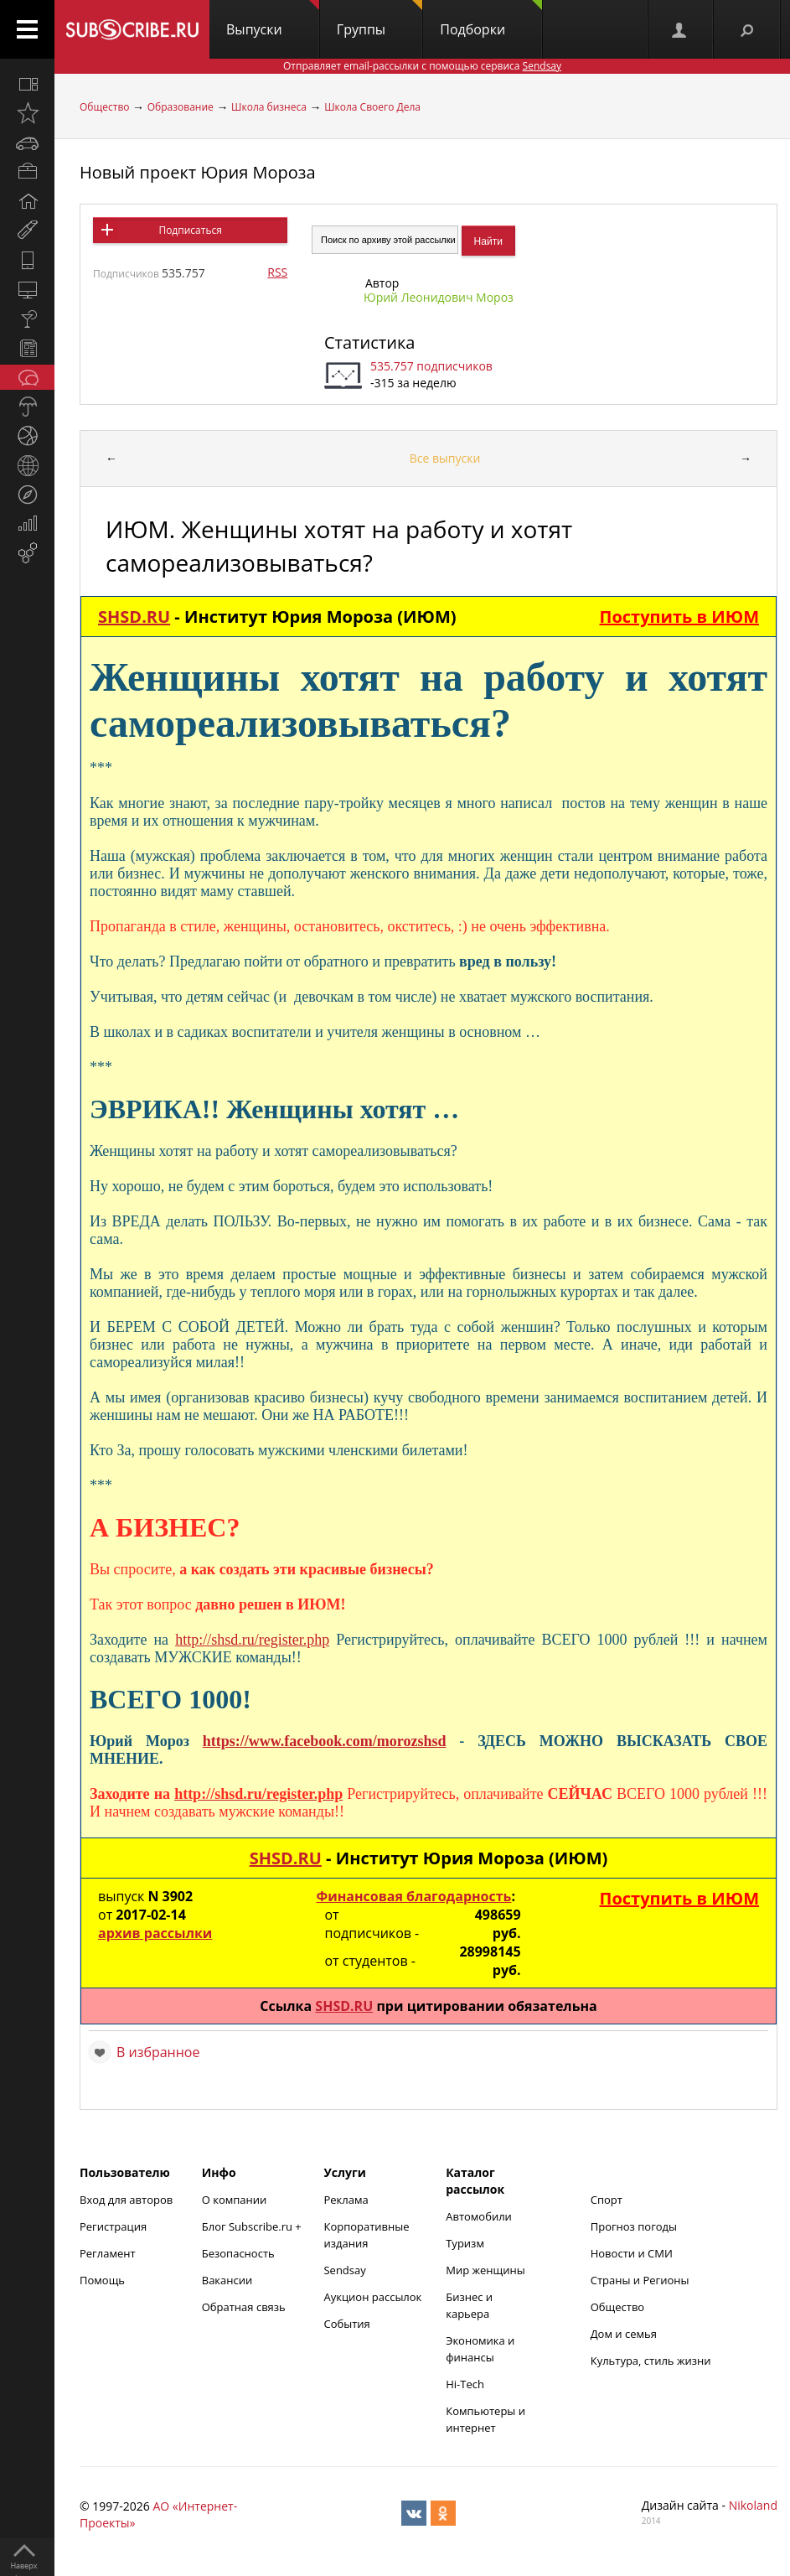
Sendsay (344, 2270)
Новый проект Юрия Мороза (198, 172)
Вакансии (227, 2280)
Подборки (491, 19)
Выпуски (272, 19)
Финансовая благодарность (413, 1896)
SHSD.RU (134, 616)
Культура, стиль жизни (651, 2360)
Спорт (606, 2199)
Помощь (102, 2280)
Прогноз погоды (634, 2226)
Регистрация (113, 2226)
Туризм (465, 2243)
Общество (104, 107)
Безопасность (238, 2253)
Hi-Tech (465, 2384)
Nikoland (753, 2505)
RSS (277, 272)
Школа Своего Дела (372, 107)
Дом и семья (624, 2333)
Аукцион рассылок (372, 2296)
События (346, 2323)
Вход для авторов (126, 2199)
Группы (379, 19)
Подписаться (189, 230)
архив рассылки (155, 1933)
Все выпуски (445, 458)
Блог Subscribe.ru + (253, 2226)
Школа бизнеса (269, 107)
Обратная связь (244, 2306)
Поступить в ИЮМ (679, 616)
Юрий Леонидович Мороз (439, 297)
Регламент (108, 2253)
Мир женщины (485, 2270)
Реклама (345, 2199)
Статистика (369, 342)
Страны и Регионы (640, 2280)
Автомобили (479, 2216)
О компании (234, 2199)
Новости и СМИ (632, 2253)
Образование (180, 107)
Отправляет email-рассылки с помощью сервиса (422, 66)
